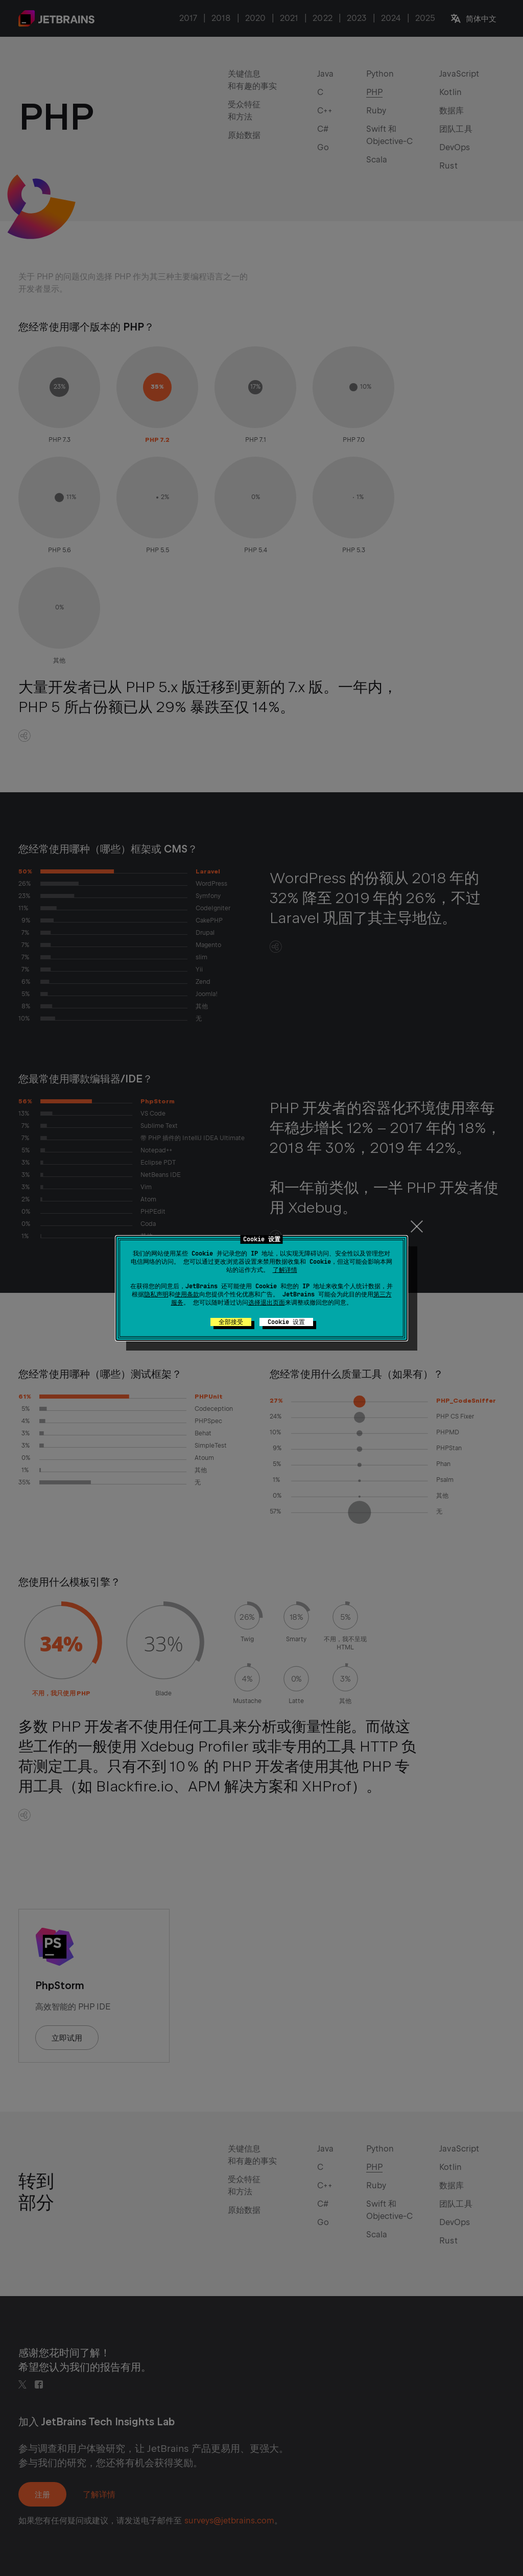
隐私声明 (156, 1294)
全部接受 (231, 1322)
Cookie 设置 (286, 1322)
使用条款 (187, 1294)
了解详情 (285, 1270)
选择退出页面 (266, 1302)
